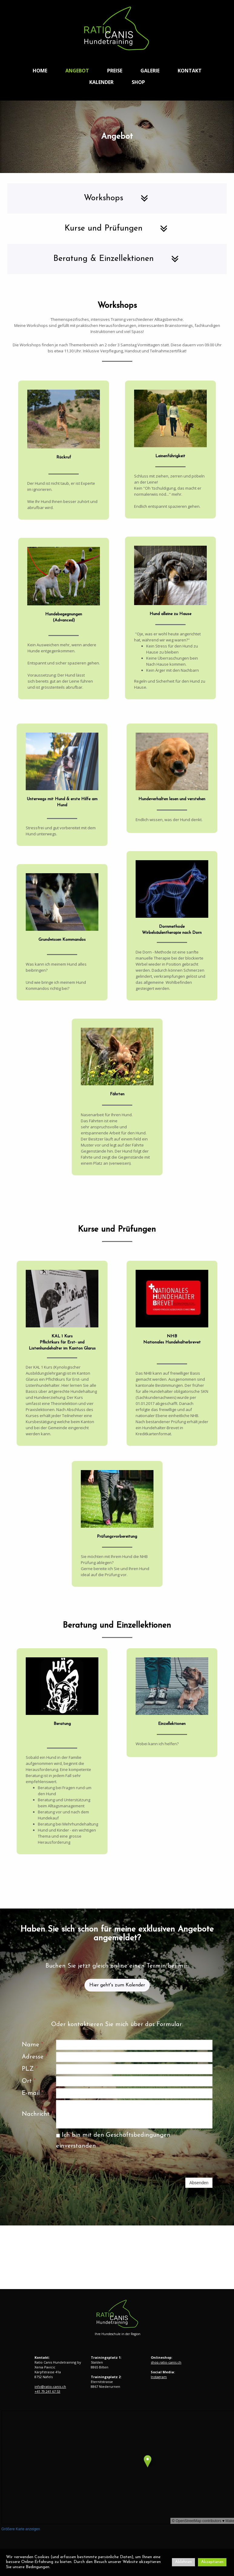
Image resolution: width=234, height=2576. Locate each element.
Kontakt (190, 70)
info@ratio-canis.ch (50, 2386)
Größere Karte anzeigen (21, 2529)
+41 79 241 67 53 (47, 2391)
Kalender (101, 82)
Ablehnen (183, 2562)
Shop (138, 82)
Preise (114, 70)
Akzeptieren (212, 2562)
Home (40, 70)
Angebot (77, 70)
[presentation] (102, 2164)
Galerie (150, 70)
